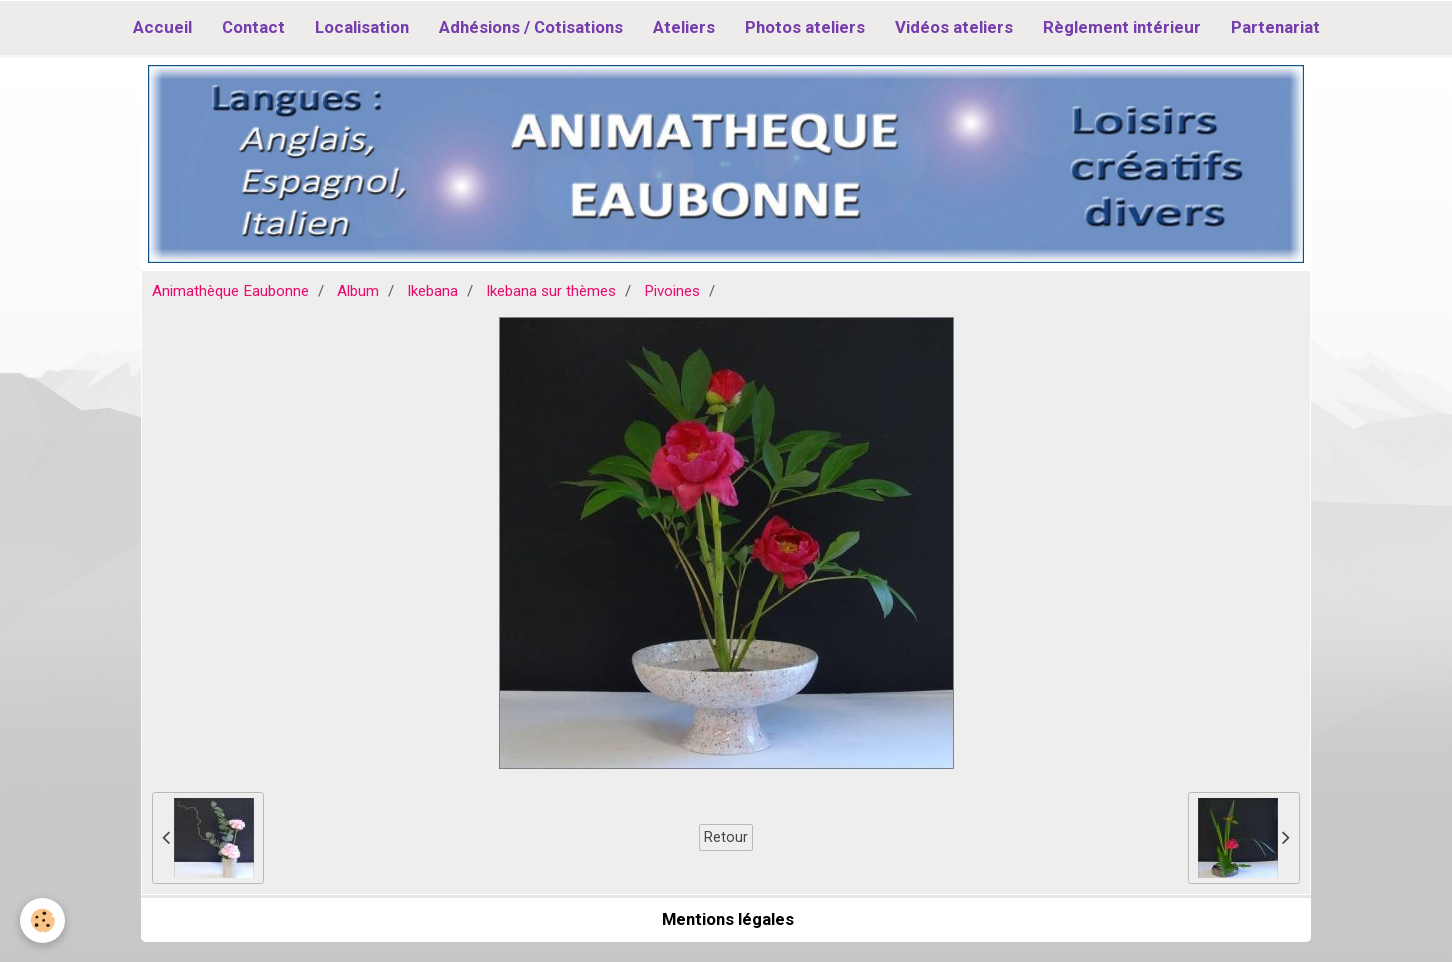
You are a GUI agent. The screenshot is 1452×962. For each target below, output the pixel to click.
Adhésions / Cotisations (531, 27)
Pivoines (672, 291)
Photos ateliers (805, 27)
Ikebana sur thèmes (551, 291)
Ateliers (684, 27)
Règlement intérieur (1122, 27)
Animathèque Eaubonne (230, 291)
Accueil (162, 27)
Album (358, 291)
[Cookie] (42, 920)
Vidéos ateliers (954, 27)
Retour (726, 837)
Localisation (362, 27)
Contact (253, 27)
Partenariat (1275, 27)
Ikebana (432, 291)
